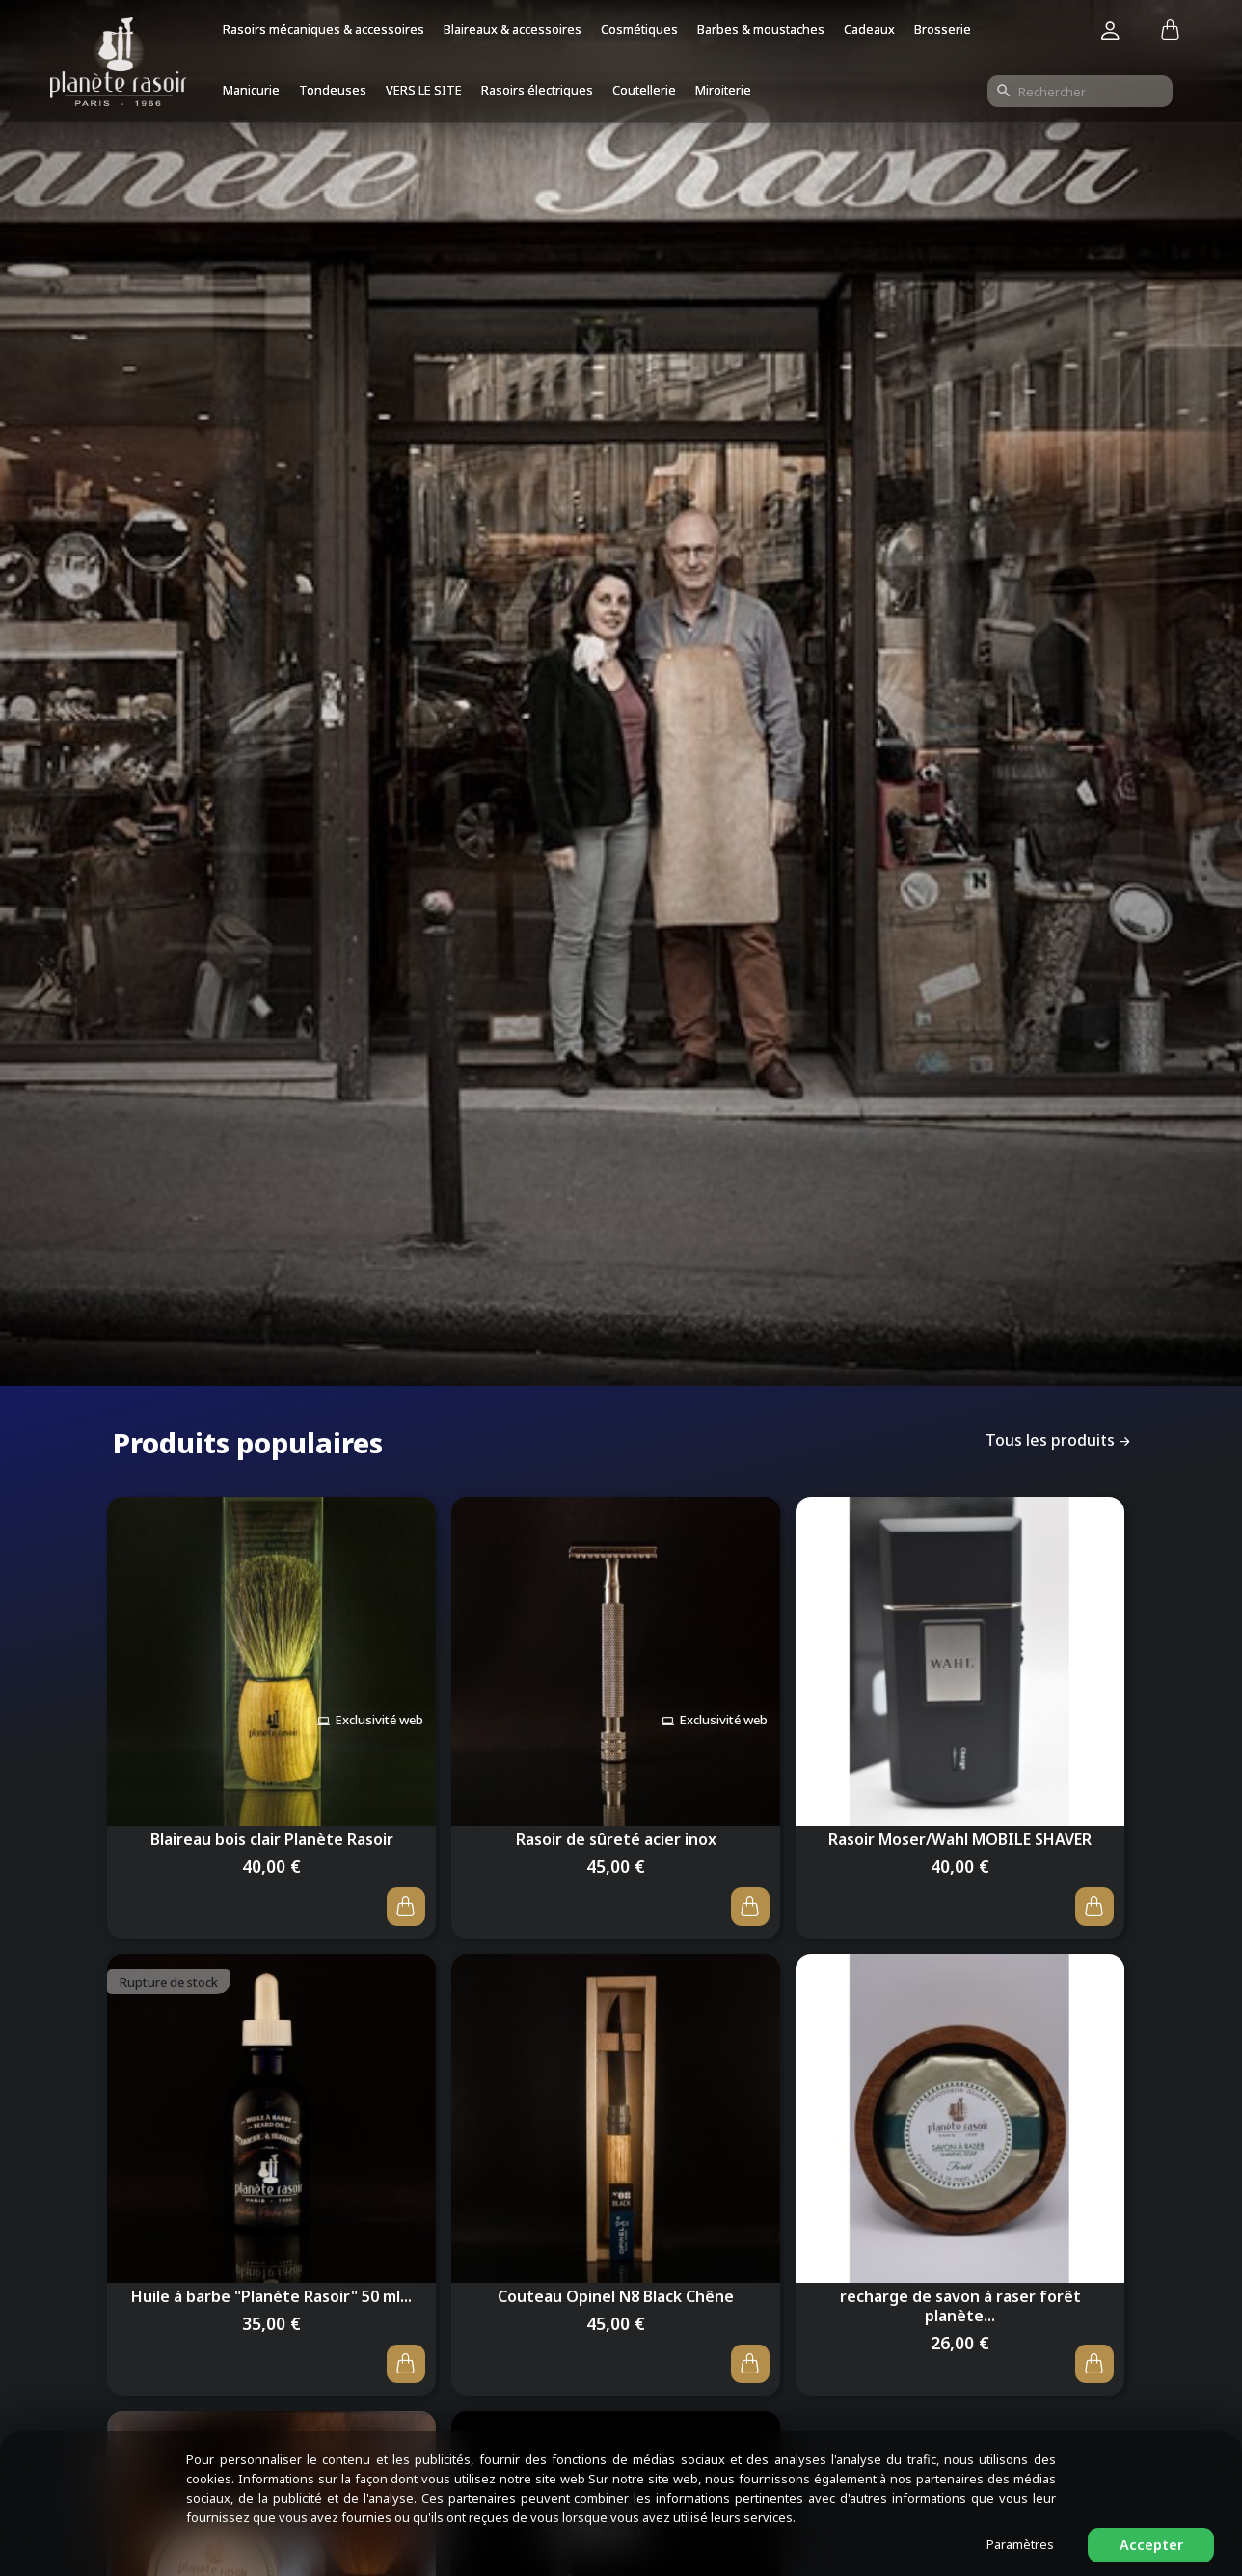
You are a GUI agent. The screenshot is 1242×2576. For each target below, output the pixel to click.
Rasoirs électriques (537, 89)
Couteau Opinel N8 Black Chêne (616, 2299)
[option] (621, 708)
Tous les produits (1060, 1441)
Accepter (1151, 2544)
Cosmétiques (639, 29)
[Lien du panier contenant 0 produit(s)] (1170, 30)
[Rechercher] (1080, 91)
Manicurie (251, 89)
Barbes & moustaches (760, 29)
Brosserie (942, 29)
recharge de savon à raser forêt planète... (960, 2309)
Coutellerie (644, 89)
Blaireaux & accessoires (512, 29)
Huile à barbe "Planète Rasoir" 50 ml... (271, 2299)
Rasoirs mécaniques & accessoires (323, 29)
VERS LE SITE (424, 89)
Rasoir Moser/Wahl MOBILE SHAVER (960, 1833)
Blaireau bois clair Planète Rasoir (271, 1833)
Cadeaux (869, 29)
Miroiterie (723, 89)
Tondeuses (332, 89)
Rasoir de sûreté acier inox (616, 1833)
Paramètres (1020, 2544)
